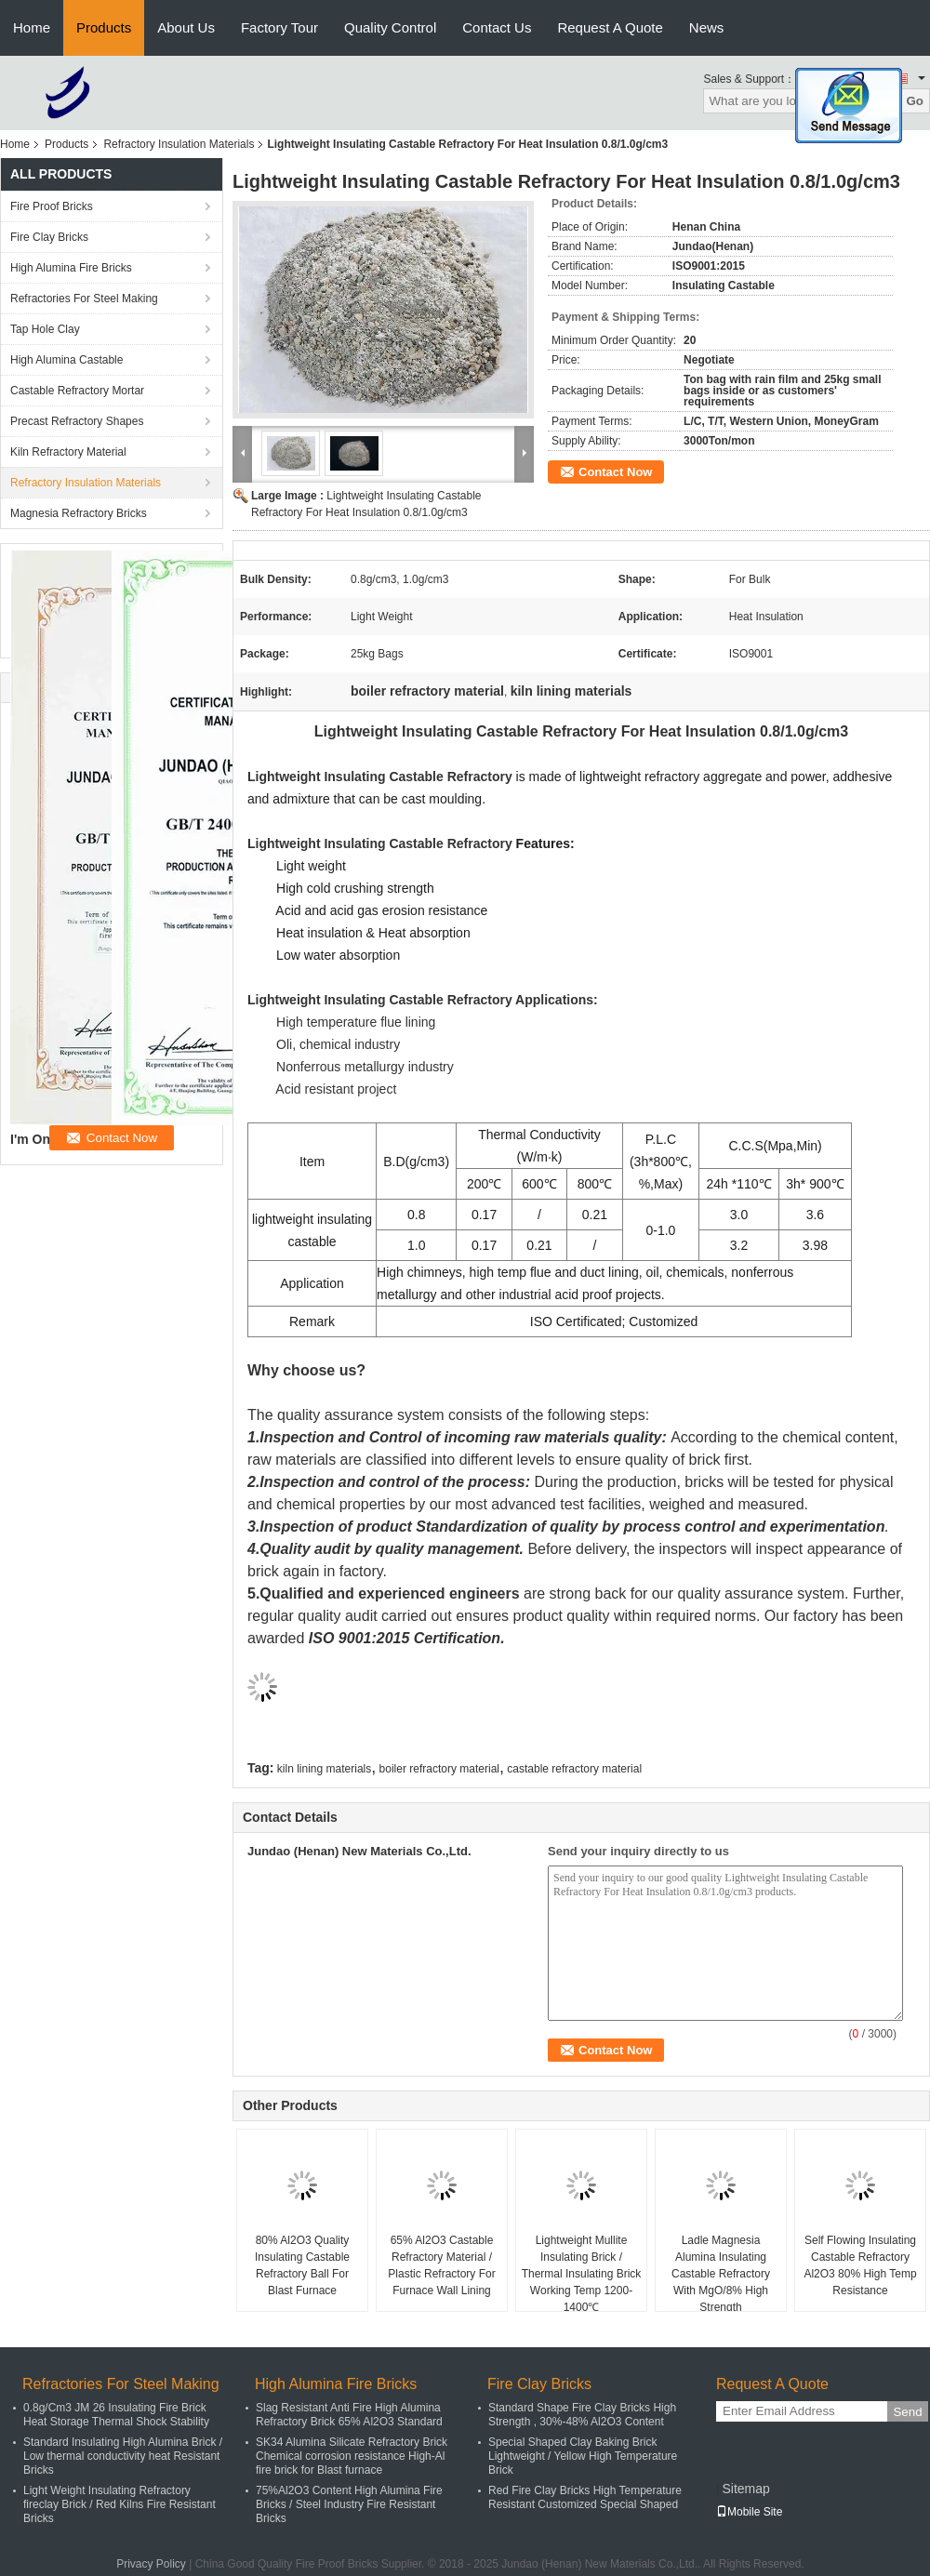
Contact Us (496, 27)
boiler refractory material (439, 1768)
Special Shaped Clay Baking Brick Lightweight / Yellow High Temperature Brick (582, 2456)
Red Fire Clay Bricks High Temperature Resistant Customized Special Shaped (585, 2497)
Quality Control (390, 27)
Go (914, 101)
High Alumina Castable (66, 359)
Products (103, 27)
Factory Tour (279, 27)
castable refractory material (574, 1768)
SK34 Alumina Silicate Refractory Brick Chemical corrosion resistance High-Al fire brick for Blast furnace (351, 2456)
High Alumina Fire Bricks (71, 267)
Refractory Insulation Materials (178, 144)
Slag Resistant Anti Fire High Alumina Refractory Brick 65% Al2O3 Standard (349, 2414)
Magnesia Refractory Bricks (78, 513)
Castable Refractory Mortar (77, 390)
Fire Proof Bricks (51, 206)
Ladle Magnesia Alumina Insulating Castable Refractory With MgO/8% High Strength (720, 2274)
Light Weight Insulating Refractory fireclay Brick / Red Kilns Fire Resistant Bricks (119, 2504)
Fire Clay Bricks (49, 237)
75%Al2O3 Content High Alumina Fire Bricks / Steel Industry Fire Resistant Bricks (349, 2504)
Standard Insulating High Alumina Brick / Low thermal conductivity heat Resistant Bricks (122, 2456)
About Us (186, 27)
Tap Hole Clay (45, 329)
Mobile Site (749, 2511)
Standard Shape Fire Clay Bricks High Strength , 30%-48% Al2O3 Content (582, 2414)
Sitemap (745, 2488)
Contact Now (615, 472)
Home (31, 27)
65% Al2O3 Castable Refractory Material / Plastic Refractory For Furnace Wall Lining (441, 2265)
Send (907, 2412)
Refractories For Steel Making (84, 298)
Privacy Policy (151, 2563)
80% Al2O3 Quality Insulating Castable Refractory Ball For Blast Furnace (302, 2265)
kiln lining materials (324, 1768)
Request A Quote (609, 27)
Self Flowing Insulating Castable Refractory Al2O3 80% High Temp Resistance (860, 2265)
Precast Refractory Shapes (76, 421)
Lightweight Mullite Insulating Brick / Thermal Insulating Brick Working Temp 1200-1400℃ (582, 2274)
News (706, 27)
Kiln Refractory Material (68, 451)
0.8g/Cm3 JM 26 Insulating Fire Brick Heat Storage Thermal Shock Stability (116, 2414)
